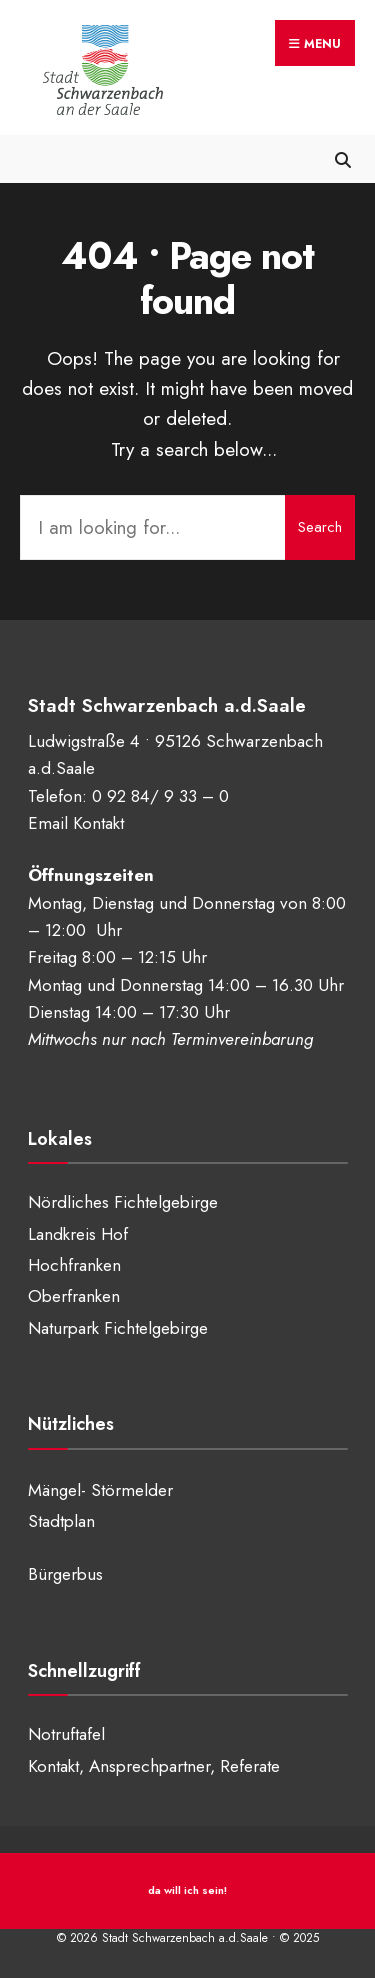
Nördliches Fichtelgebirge (123, 1202)
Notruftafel (66, 1734)
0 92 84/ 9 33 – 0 (160, 796)
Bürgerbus (65, 1574)
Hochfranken (74, 1265)
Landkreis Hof (78, 1234)
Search (320, 527)
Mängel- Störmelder (100, 1490)
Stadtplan (61, 1521)
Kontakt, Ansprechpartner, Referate (154, 1766)
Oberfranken (74, 1296)
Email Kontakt (76, 823)
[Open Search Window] (342, 158)
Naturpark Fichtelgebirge (118, 1328)
